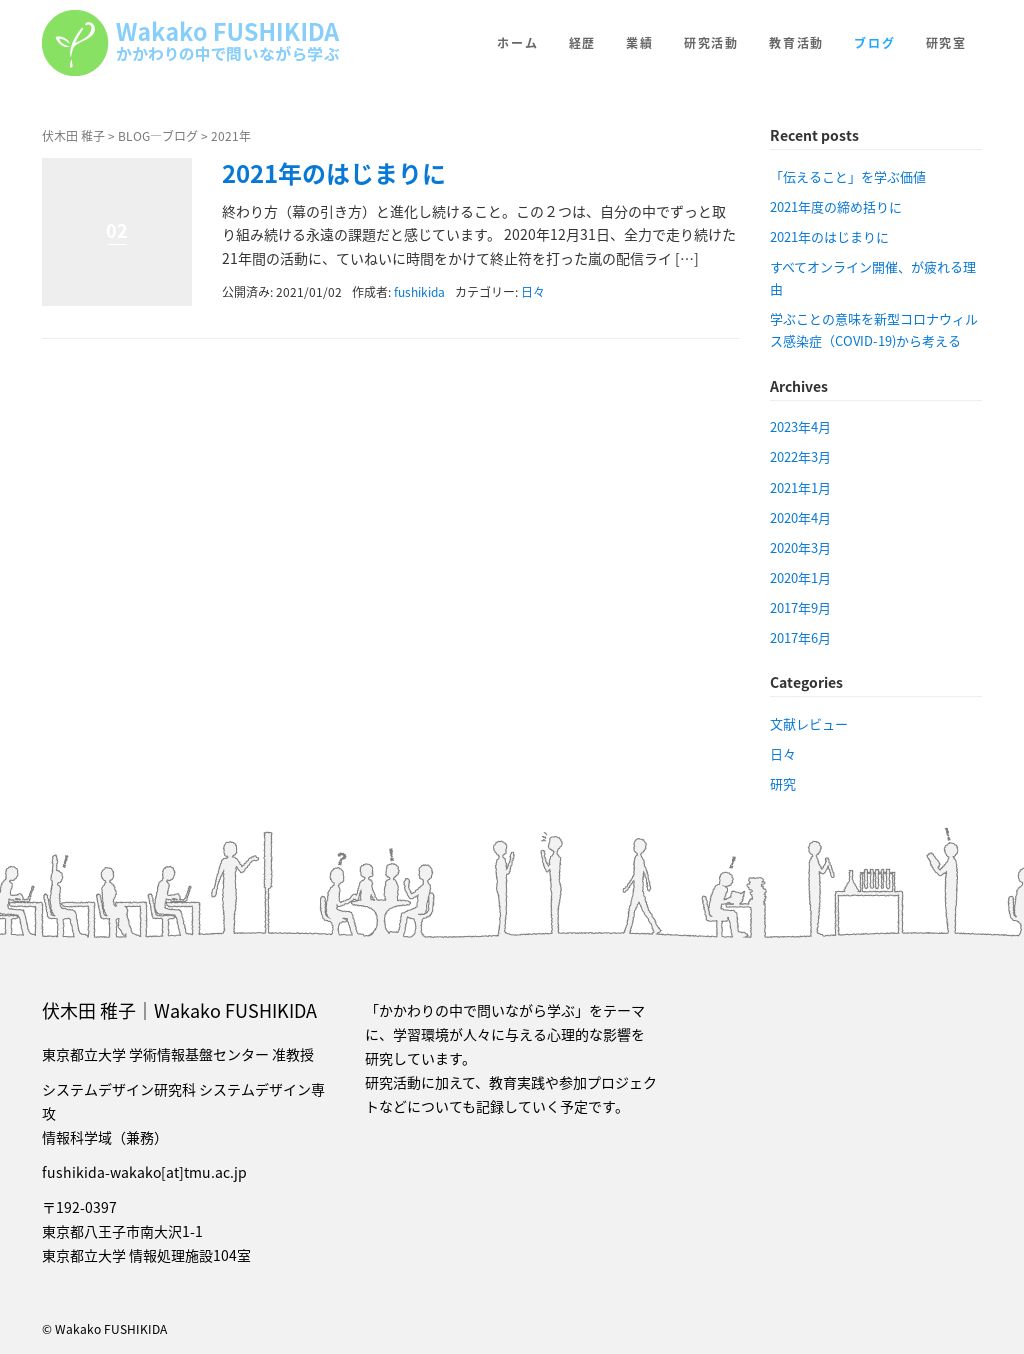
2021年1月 (800, 487)
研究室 (946, 43)
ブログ (874, 43)
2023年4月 (800, 426)
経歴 (583, 43)
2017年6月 (800, 637)
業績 (640, 43)
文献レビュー (809, 723)
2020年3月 (800, 547)
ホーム (517, 43)
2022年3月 (800, 456)
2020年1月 (800, 577)
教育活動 (796, 43)
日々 (533, 292)
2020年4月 (800, 517)
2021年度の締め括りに (836, 206)
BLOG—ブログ (158, 136)
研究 (783, 783)
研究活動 (711, 43)
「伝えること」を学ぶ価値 (848, 176)
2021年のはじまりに (334, 173)
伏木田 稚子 (73, 136)
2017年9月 (800, 607)
